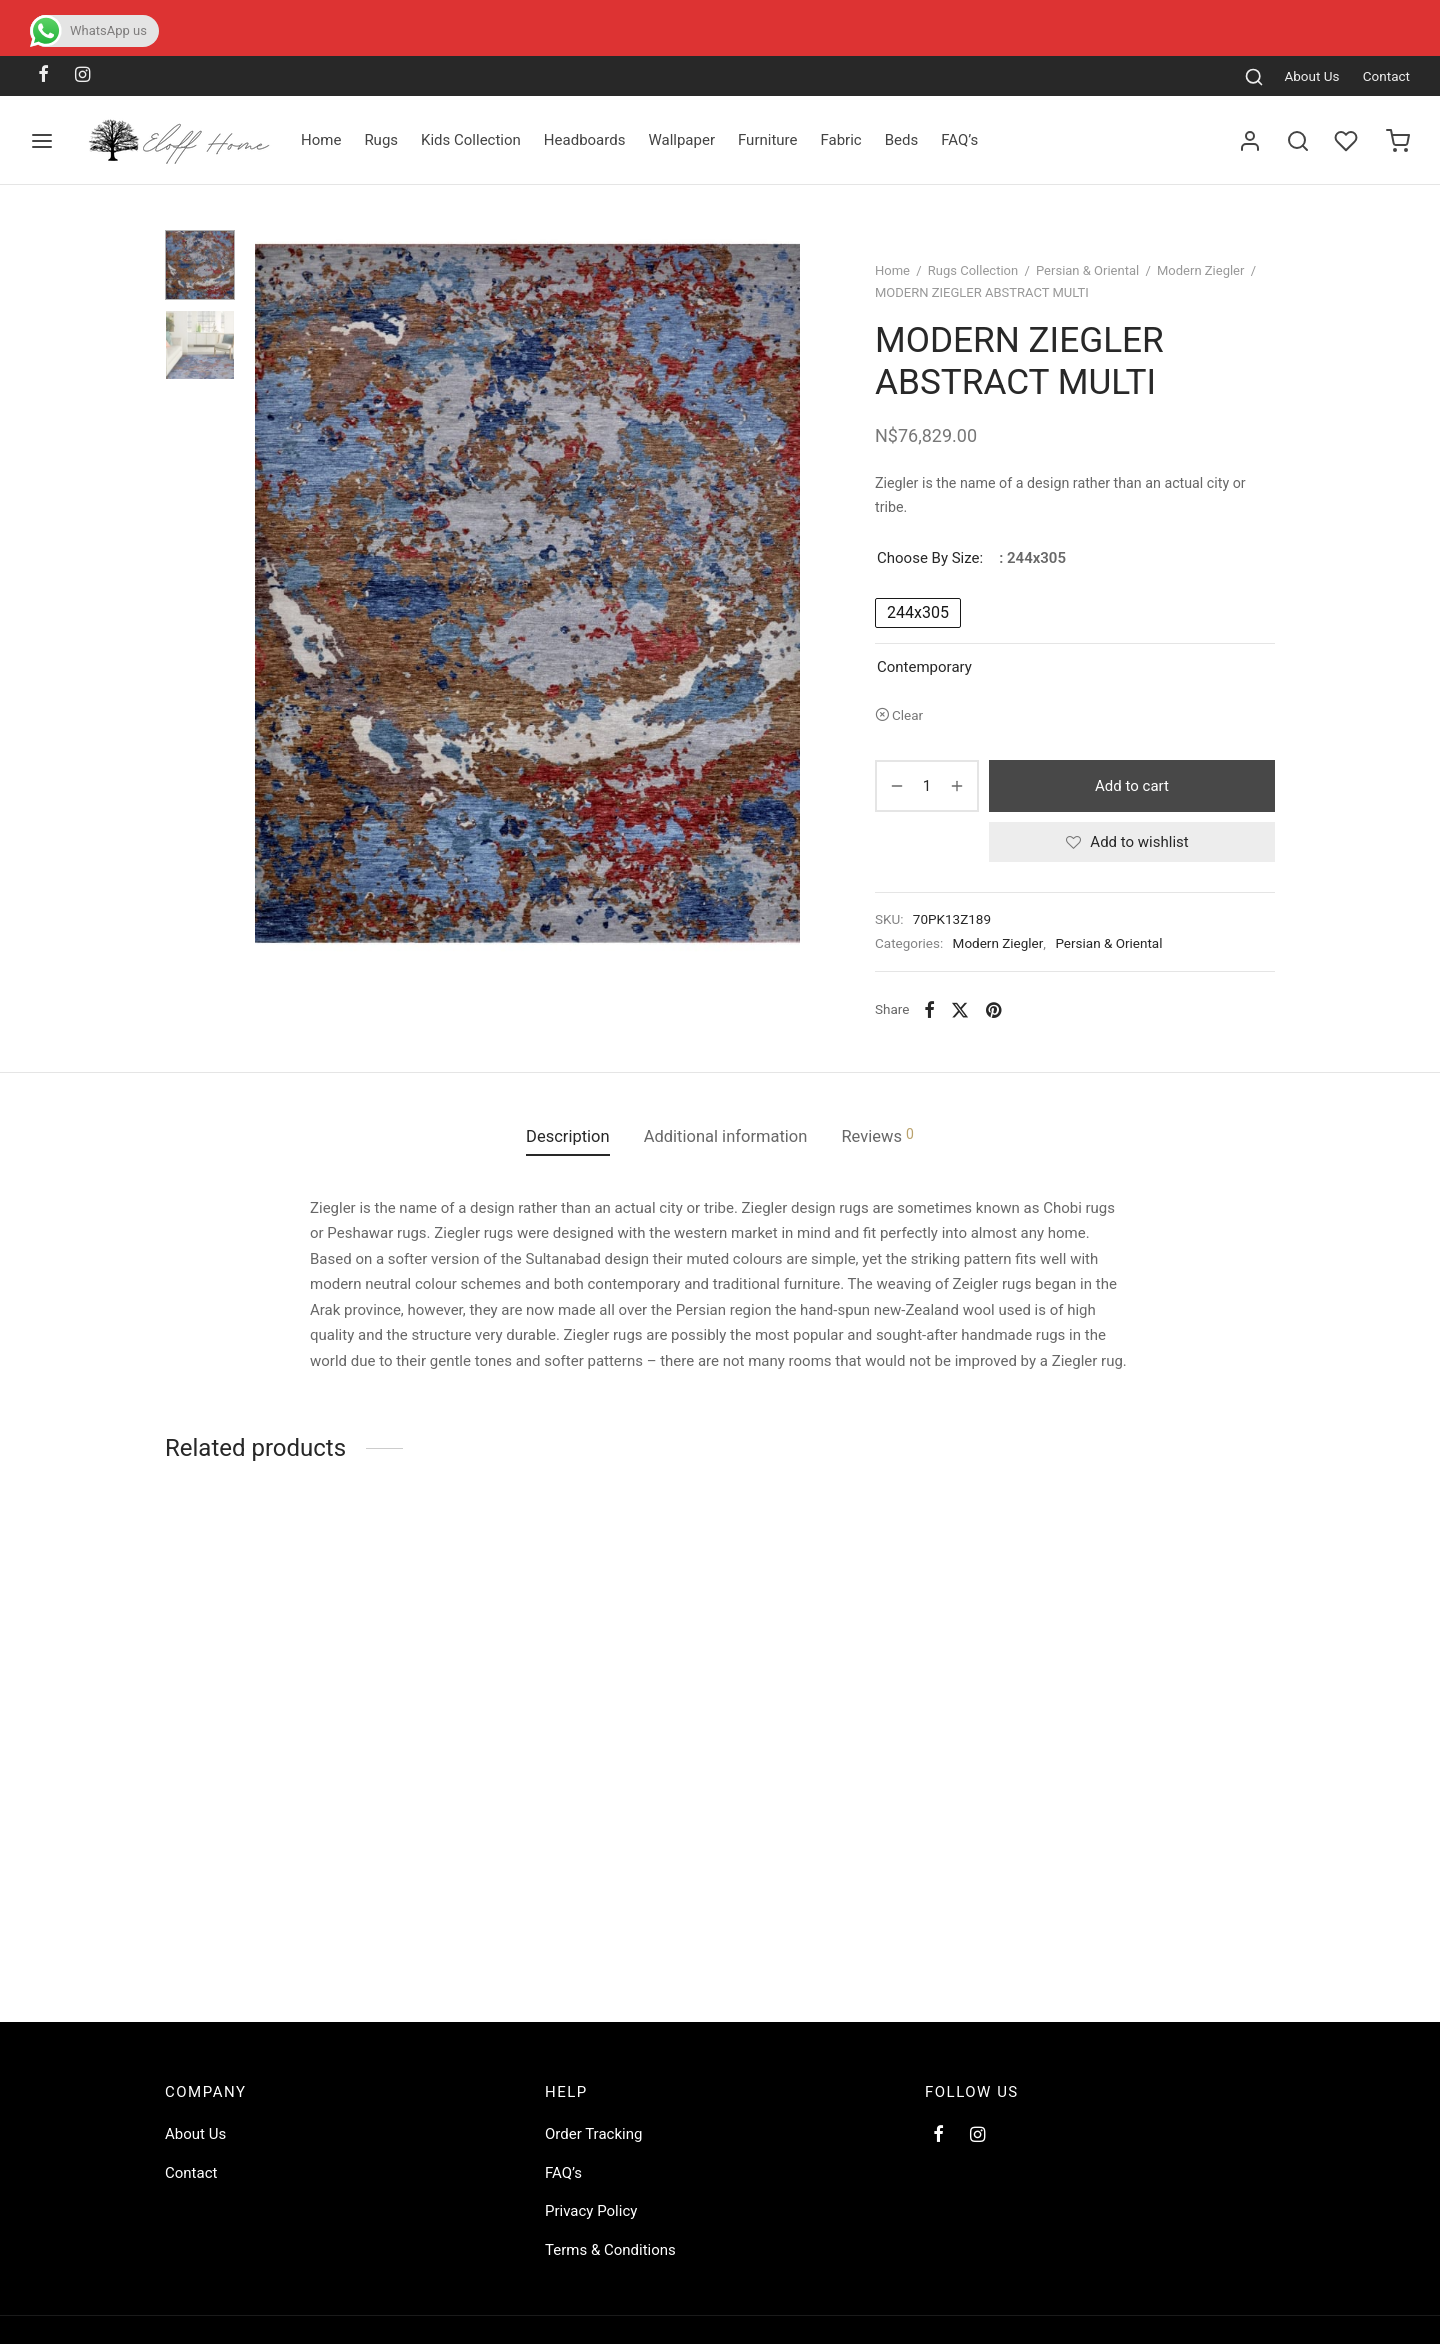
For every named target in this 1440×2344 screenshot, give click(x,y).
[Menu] (42, 141)
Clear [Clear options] (907, 715)
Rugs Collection (973, 270)
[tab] (568, 1137)
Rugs (381, 140)
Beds (902, 140)
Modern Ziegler (1200, 270)
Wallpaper (681, 140)
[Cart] (1398, 141)
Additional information (726, 1136)
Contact (1386, 76)
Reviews (877, 1136)
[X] (960, 1009)
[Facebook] (43, 75)
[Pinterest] (993, 1009)
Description (568, 1136)
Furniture (768, 140)
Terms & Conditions (610, 2250)
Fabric (840, 140)
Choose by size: (930, 558)
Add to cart (1132, 786)
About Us (1311, 76)
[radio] (918, 613)
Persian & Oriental (1087, 270)
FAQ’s (959, 140)
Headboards (585, 140)
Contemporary (924, 667)
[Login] (1250, 141)
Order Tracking (593, 2134)
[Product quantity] (927, 786)
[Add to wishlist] (1132, 842)
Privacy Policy (591, 2211)
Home (321, 140)
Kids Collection (471, 140)
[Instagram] (82, 75)
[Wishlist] (1348, 141)
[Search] (1254, 76)
